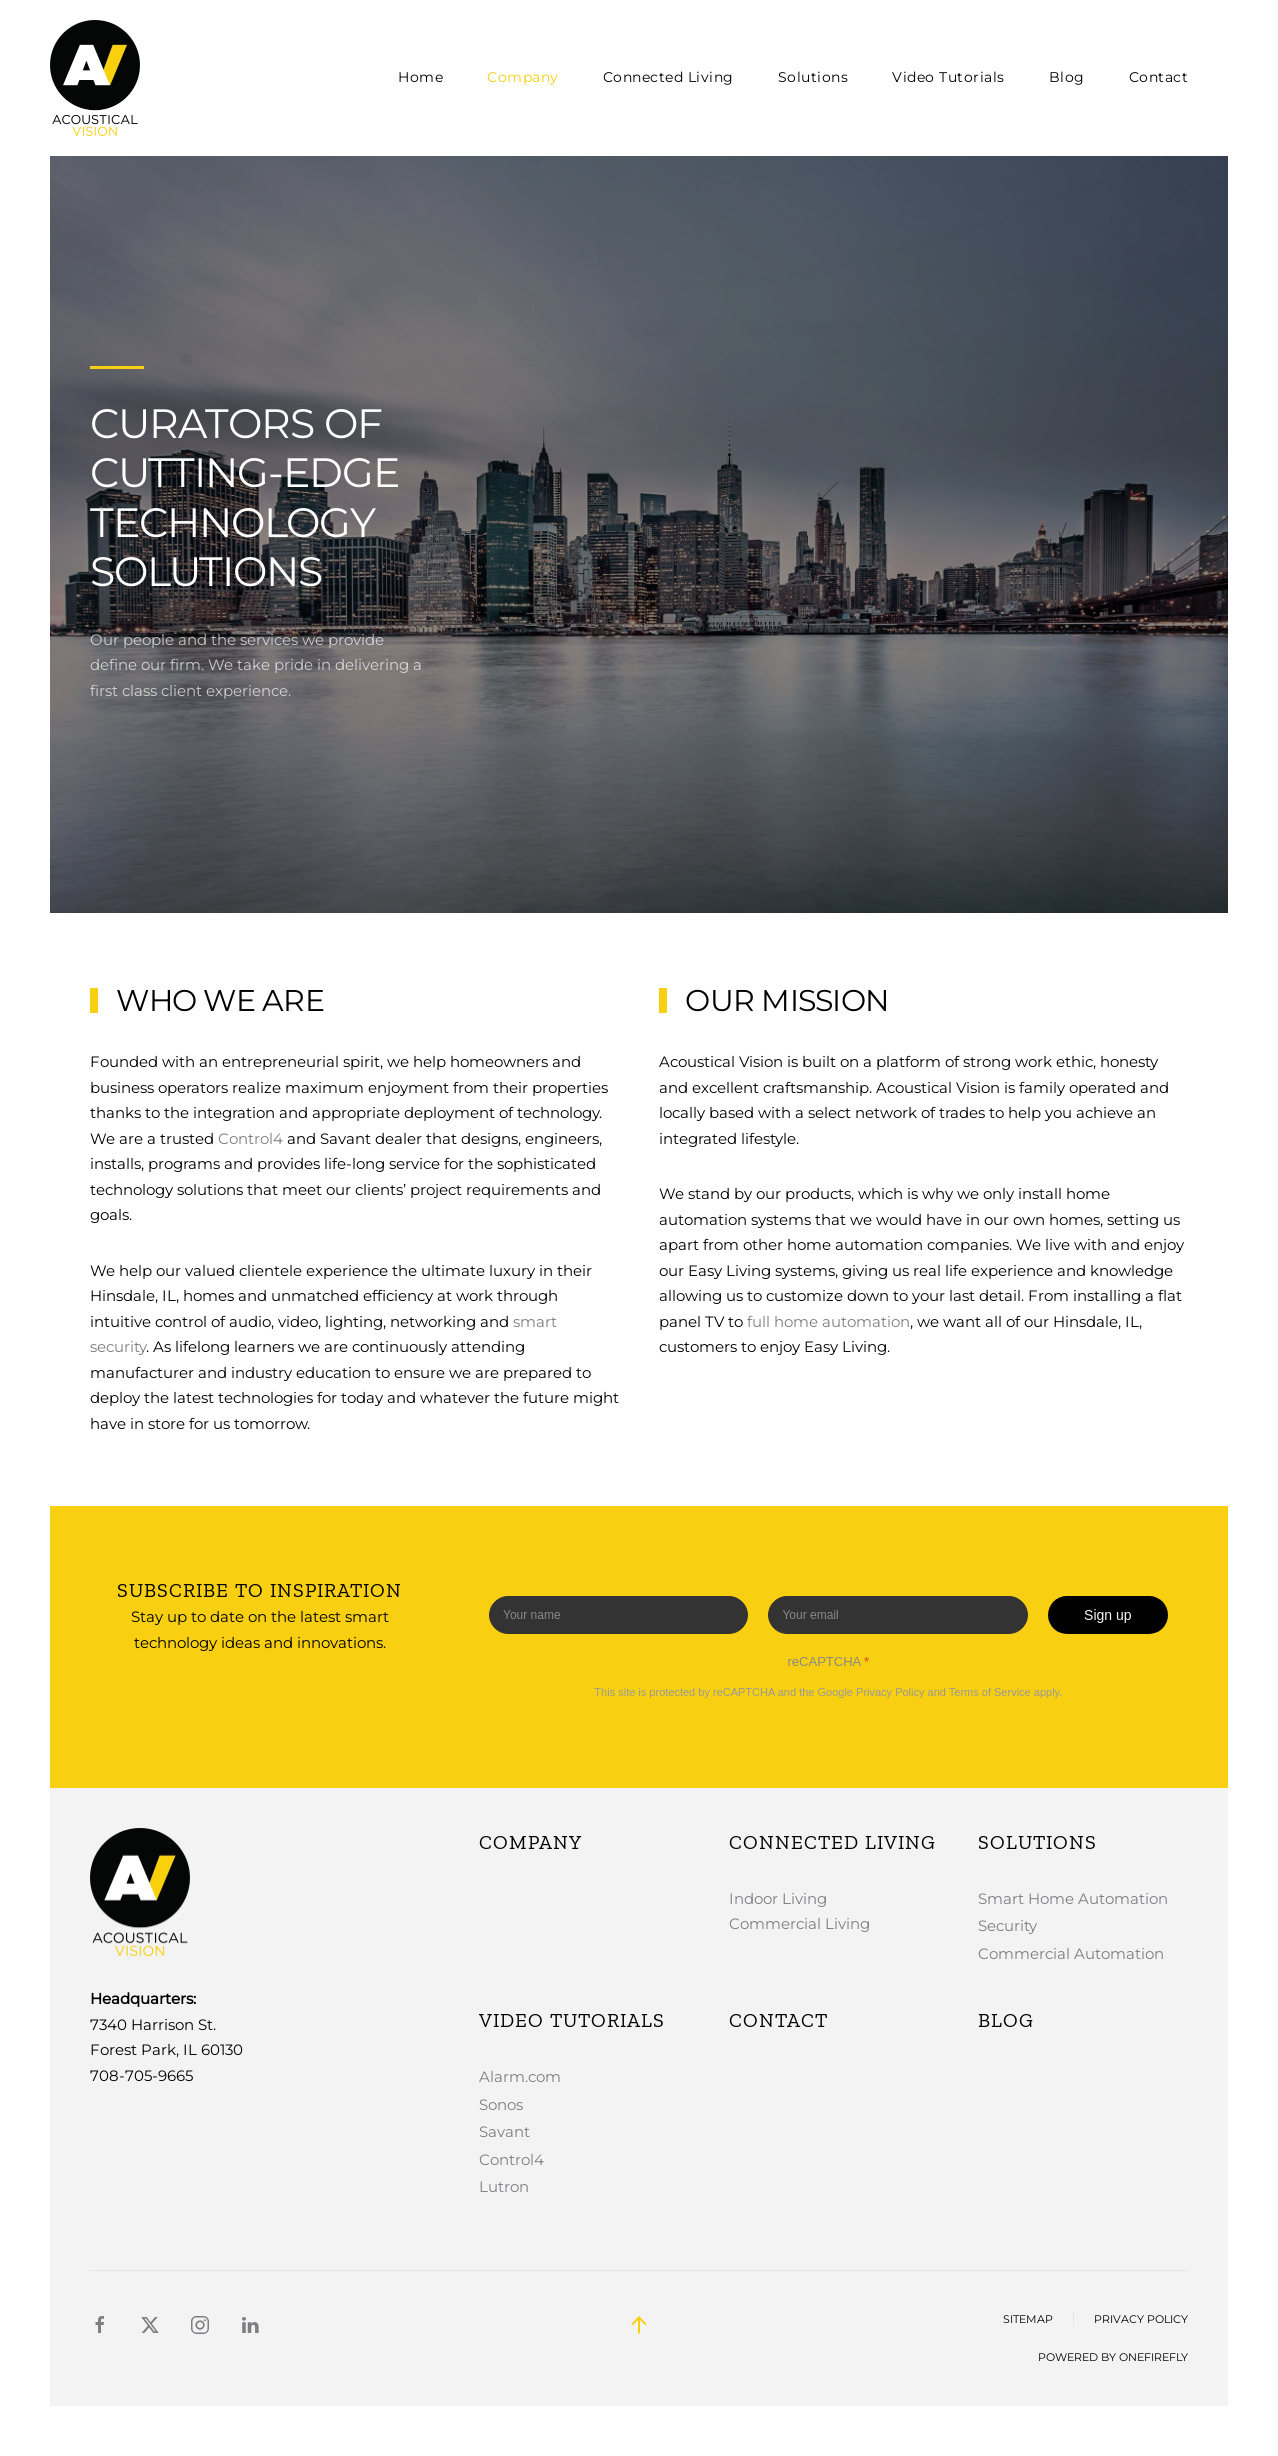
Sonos (501, 2104)
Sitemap (1028, 2319)
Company (523, 77)
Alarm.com (520, 2076)
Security (1007, 1925)
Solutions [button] (813, 77)
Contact (1159, 77)
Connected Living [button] (668, 77)
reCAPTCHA (829, 1661)
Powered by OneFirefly (1113, 2357)
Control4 (250, 1138)
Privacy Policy (890, 1692)
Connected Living (832, 1842)
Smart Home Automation (1073, 1898)
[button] (639, 2325)
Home (420, 77)
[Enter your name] (618, 1615)
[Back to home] (98, 78)
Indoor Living (778, 1898)
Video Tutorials (572, 2020)
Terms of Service (990, 1692)
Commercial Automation (1071, 1953)
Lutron (504, 2186)
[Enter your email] (898, 1615)
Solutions (1037, 1842)
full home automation (828, 1321)
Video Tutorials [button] (948, 77)
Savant (504, 2131)
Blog (1067, 77)
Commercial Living (799, 1923)
